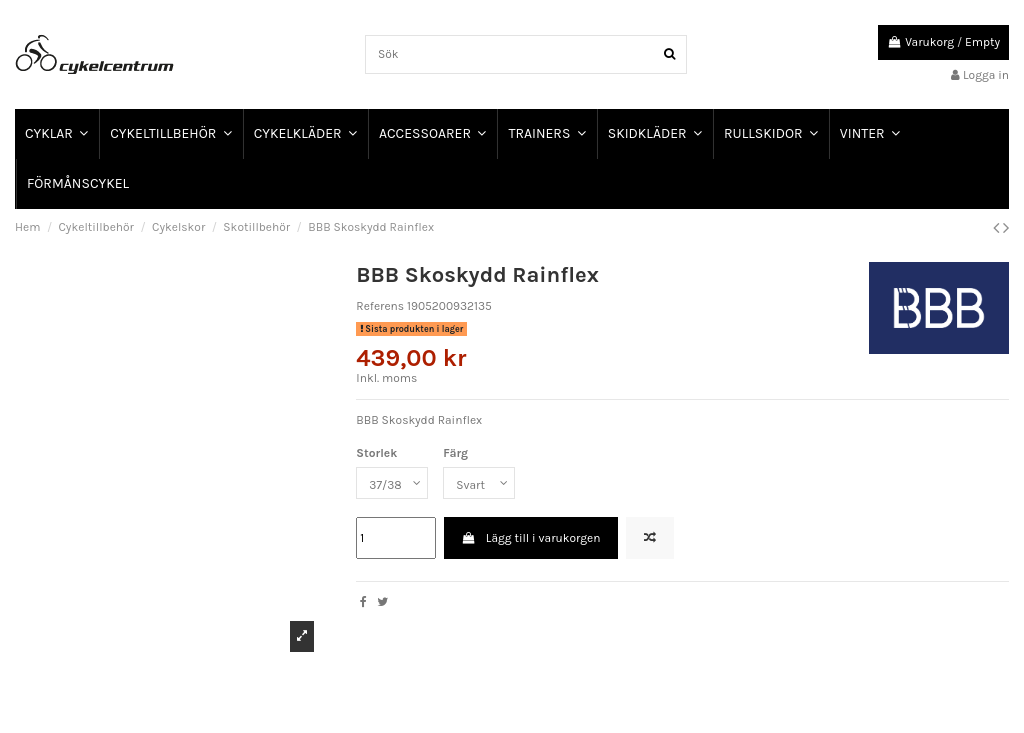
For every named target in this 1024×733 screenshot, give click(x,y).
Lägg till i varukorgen (531, 538)
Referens (380, 306)
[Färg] (479, 483)
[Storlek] (392, 483)
